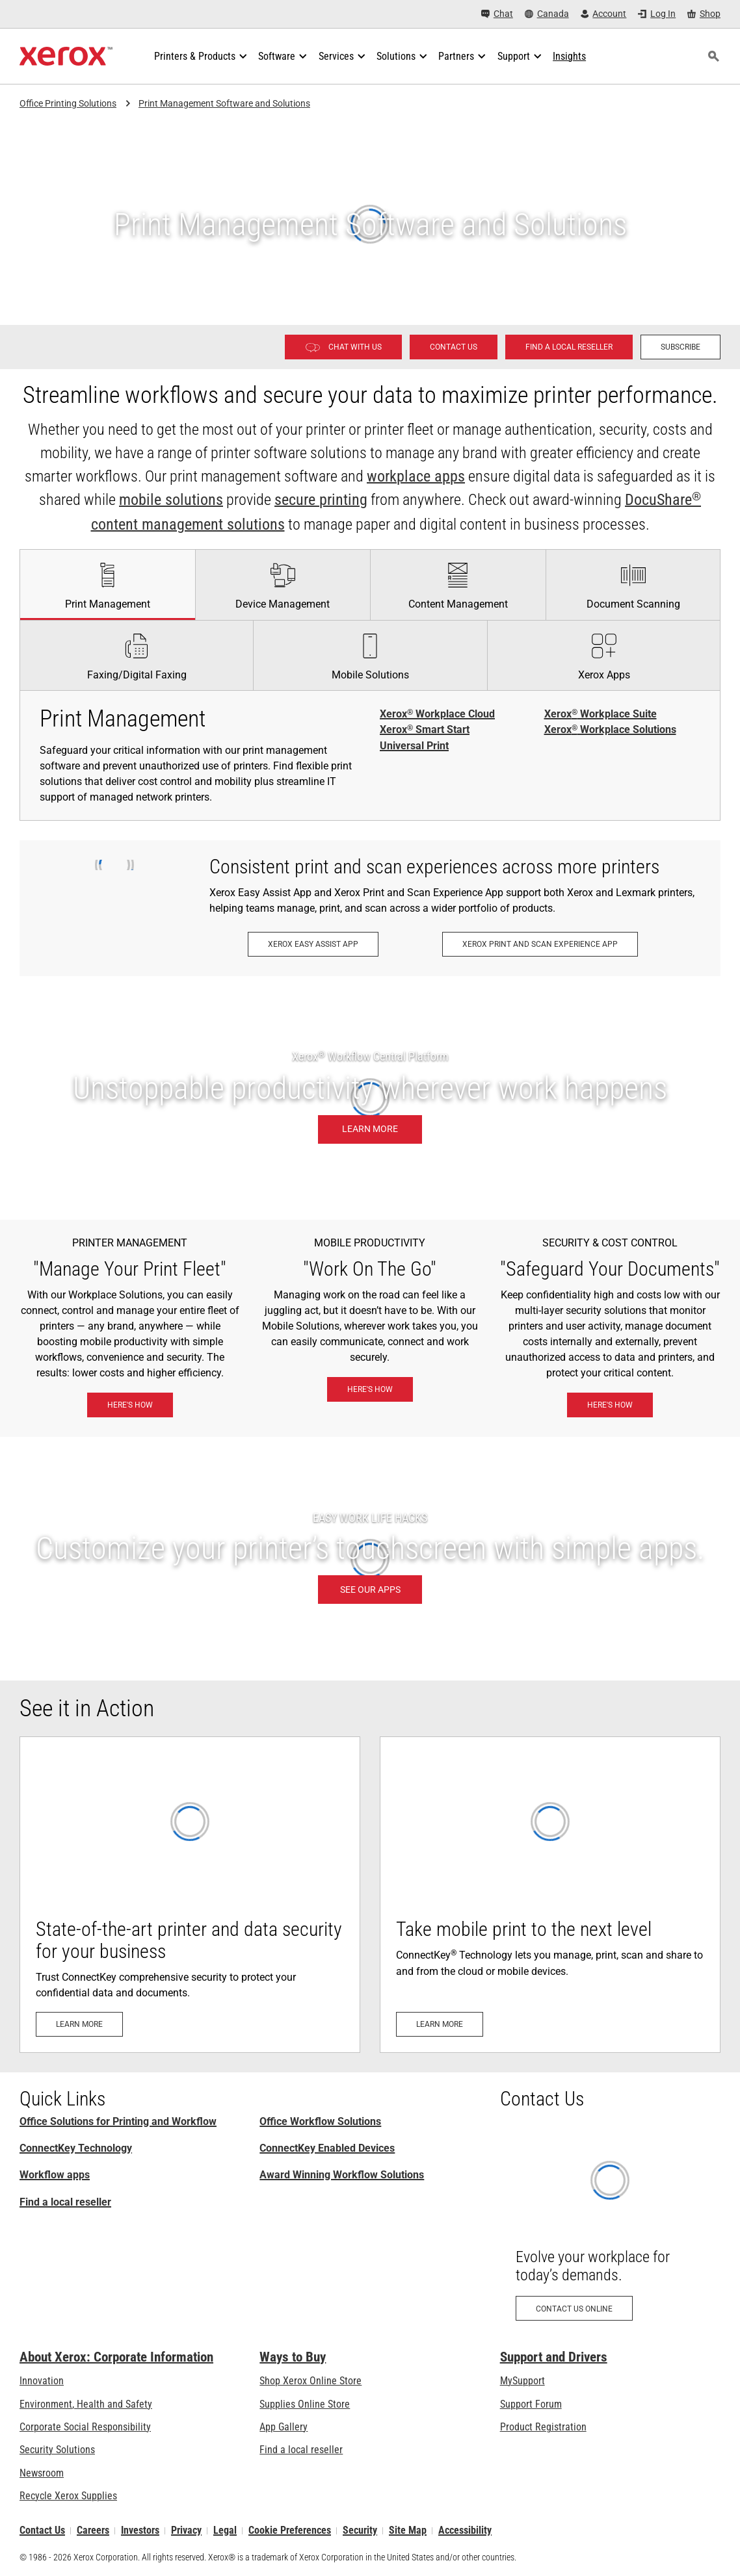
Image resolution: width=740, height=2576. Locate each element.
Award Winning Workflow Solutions (341, 2175)
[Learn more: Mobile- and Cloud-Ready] (550, 1895)
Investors (140, 2530)
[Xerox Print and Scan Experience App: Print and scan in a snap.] (540, 944)
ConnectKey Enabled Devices (327, 2148)
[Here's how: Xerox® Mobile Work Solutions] (370, 1389)
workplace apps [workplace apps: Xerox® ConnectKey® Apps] (416, 476)
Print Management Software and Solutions (224, 103)
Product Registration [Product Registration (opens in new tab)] (543, 2427)
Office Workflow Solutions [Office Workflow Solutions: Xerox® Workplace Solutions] (320, 2121)
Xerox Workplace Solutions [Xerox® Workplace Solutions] (610, 730)
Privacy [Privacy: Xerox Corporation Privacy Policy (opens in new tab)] (186, 2530)
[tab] (107, 584)
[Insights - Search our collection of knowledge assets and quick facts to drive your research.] (569, 56)
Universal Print (414, 745)
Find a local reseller (65, 2202)
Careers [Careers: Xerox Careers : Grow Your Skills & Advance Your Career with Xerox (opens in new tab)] (93, 2530)
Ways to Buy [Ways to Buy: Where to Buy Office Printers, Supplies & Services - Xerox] (292, 2357)
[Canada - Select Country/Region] (547, 14)
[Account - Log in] (604, 14)
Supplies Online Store (304, 2404)
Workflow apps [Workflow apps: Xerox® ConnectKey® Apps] (55, 2175)
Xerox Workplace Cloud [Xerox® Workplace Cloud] (437, 714)
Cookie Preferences (289, 2530)
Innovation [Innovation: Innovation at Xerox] (42, 2381)
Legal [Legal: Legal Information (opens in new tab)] (225, 2530)
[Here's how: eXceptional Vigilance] (610, 1405)
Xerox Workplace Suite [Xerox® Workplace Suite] (600, 714)
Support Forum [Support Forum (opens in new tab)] (531, 2404)
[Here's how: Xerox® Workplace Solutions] (130, 1405)
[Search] (713, 56)
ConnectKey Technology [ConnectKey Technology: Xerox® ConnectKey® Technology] (76, 2148)
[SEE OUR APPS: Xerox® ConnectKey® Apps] (370, 1558)
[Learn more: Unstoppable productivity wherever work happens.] (370, 1098)
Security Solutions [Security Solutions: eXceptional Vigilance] (57, 2449)
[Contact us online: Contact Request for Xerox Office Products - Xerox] (610, 2231)
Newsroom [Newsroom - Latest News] (42, 2473)
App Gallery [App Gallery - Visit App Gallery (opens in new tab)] (283, 2427)
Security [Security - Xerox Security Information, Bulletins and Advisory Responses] (360, 2530)
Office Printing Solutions (68, 103)
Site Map (408, 2530)
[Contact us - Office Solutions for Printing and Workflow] (453, 347)
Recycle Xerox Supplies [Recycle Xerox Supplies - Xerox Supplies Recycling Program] (68, 2496)
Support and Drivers (553, 2357)
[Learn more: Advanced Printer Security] (190, 1895)
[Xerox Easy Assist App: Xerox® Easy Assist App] (313, 944)
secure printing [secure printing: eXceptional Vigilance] (320, 500)
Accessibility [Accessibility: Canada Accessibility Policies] (465, 2530)
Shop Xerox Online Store (310, 2381)
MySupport (522, 2381)
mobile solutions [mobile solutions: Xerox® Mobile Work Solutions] (171, 500)
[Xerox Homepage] (66, 56)
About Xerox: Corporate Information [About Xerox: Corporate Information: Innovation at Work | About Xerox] (116, 2357)
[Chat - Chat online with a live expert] (497, 14)
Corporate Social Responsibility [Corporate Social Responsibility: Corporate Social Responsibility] (85, 2427)
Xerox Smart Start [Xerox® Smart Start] (424, 730)
